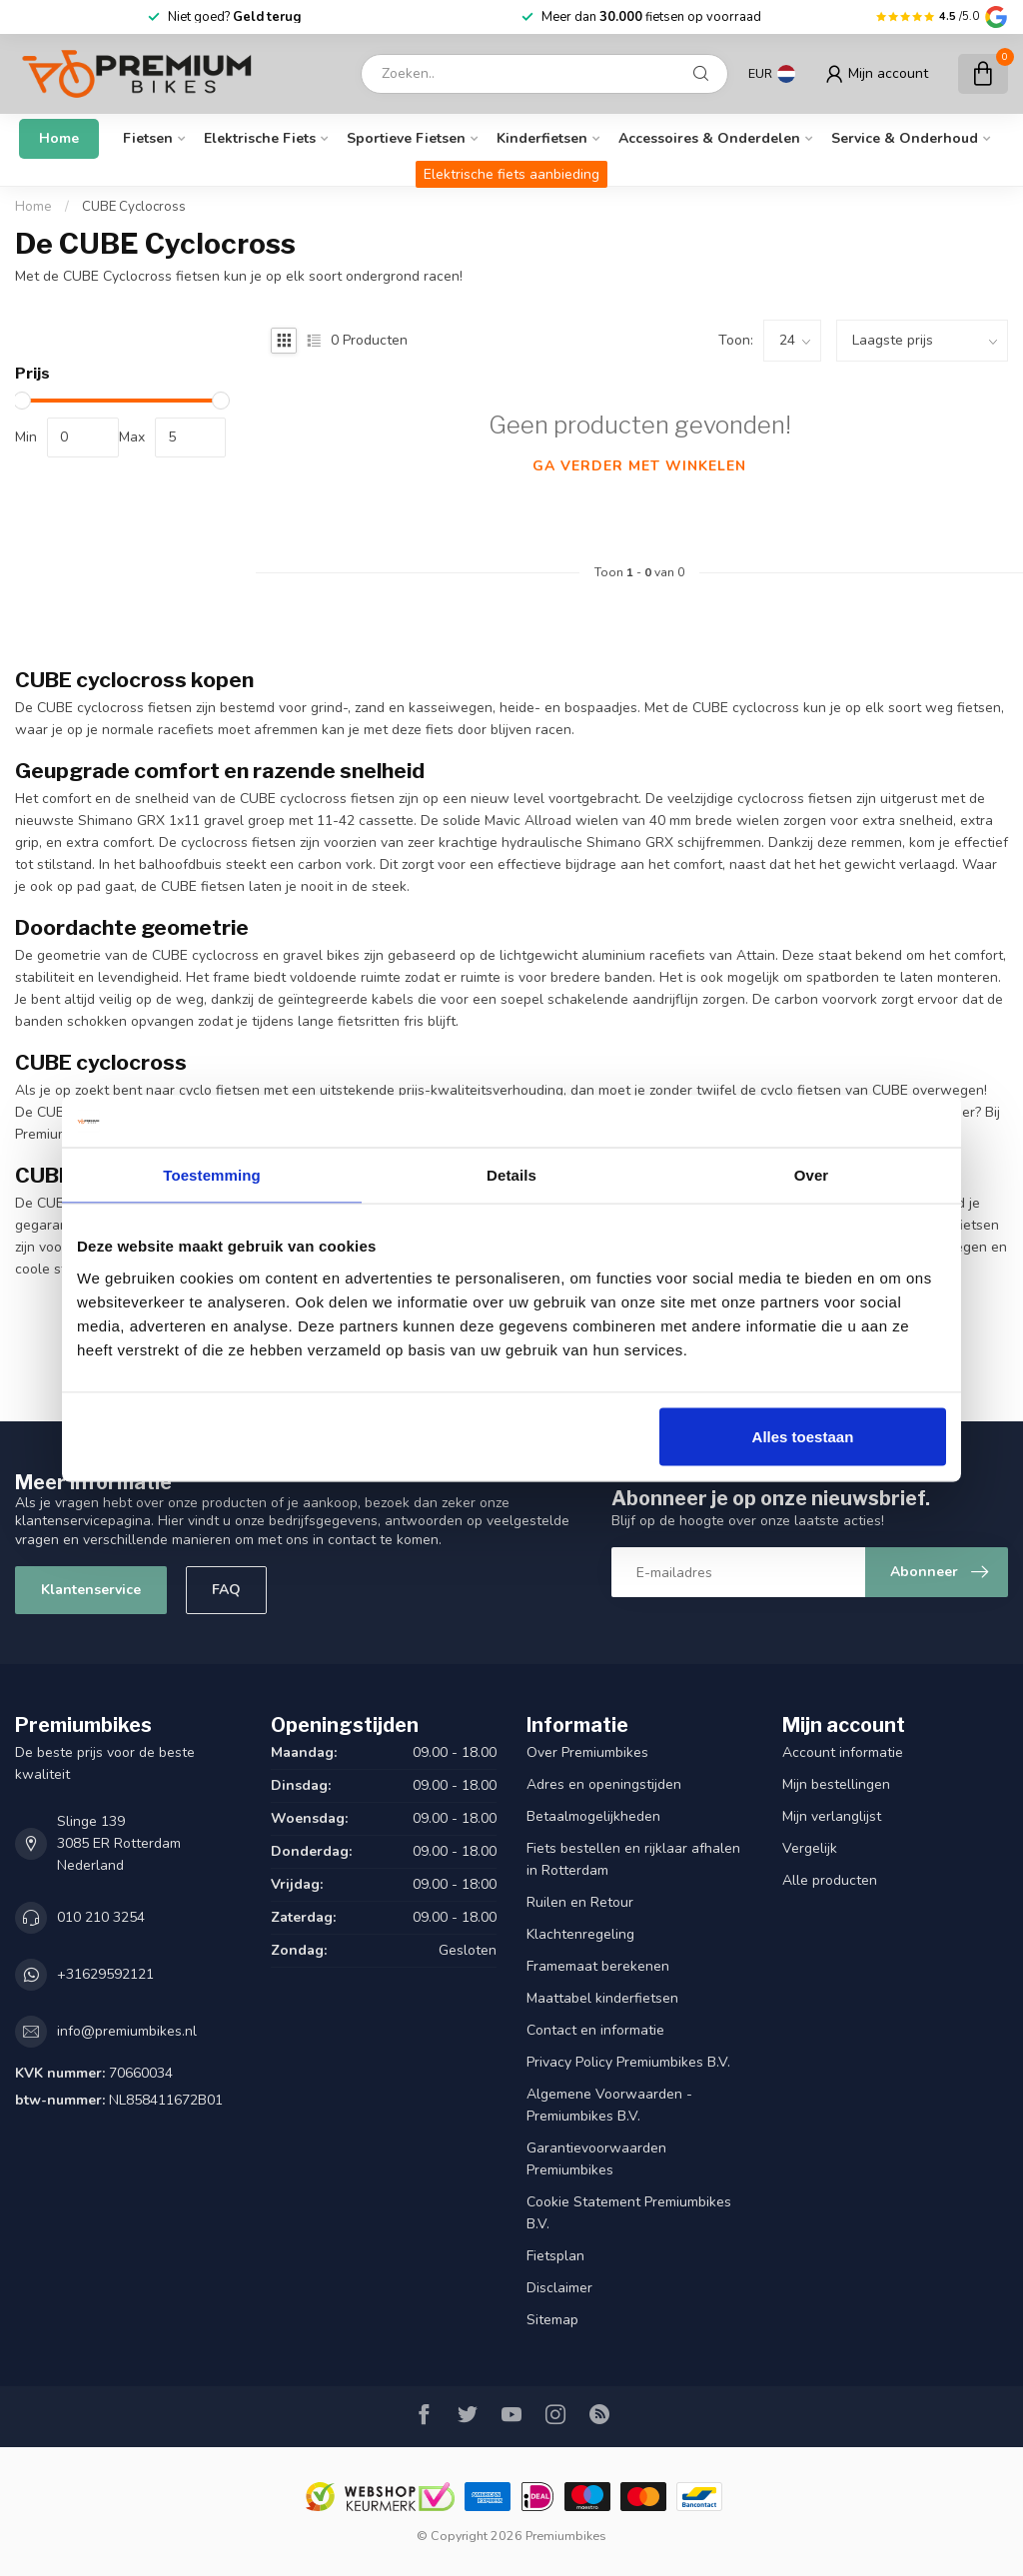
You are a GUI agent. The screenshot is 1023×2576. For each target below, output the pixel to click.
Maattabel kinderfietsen (602, 1998)
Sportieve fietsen (406, 138)
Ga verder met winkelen (639, 465)
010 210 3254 (101, 1917)
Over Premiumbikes (587, 1752)
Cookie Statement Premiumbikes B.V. (628, 2212)
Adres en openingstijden (603, 1784)
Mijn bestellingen (836, 1784)
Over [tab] (811, 1175)
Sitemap (552, 2319)
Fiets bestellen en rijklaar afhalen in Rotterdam (633, 1859)
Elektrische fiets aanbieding (511, 174)
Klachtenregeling (580, 1934)
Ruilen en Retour (579, 1902)
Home (59, 138)
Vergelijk (809, 1848)
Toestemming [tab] (212, 1175)
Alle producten (829, 1880)
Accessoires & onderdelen (709, 138)
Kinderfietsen (542, 138)
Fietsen (148, 138)
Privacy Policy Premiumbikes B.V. (628, 2062)
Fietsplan (555, 2255)
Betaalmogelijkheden (593, 1816)
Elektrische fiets (260, 138)
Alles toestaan (803, 1435)
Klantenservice (91, 1589)
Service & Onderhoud (904, 138)
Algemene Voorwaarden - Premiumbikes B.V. (609, 2105)
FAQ (226, 1589)
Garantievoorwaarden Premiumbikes (596, 2159)
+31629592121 (105, 1974)
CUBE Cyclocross (134, 207)
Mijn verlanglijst (831, 1816)
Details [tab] (511, 1175)
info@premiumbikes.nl (127, 2031)
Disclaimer (559, 2287)
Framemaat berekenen (597, 1966)
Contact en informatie (595, 2030)
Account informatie (842, 1752)
